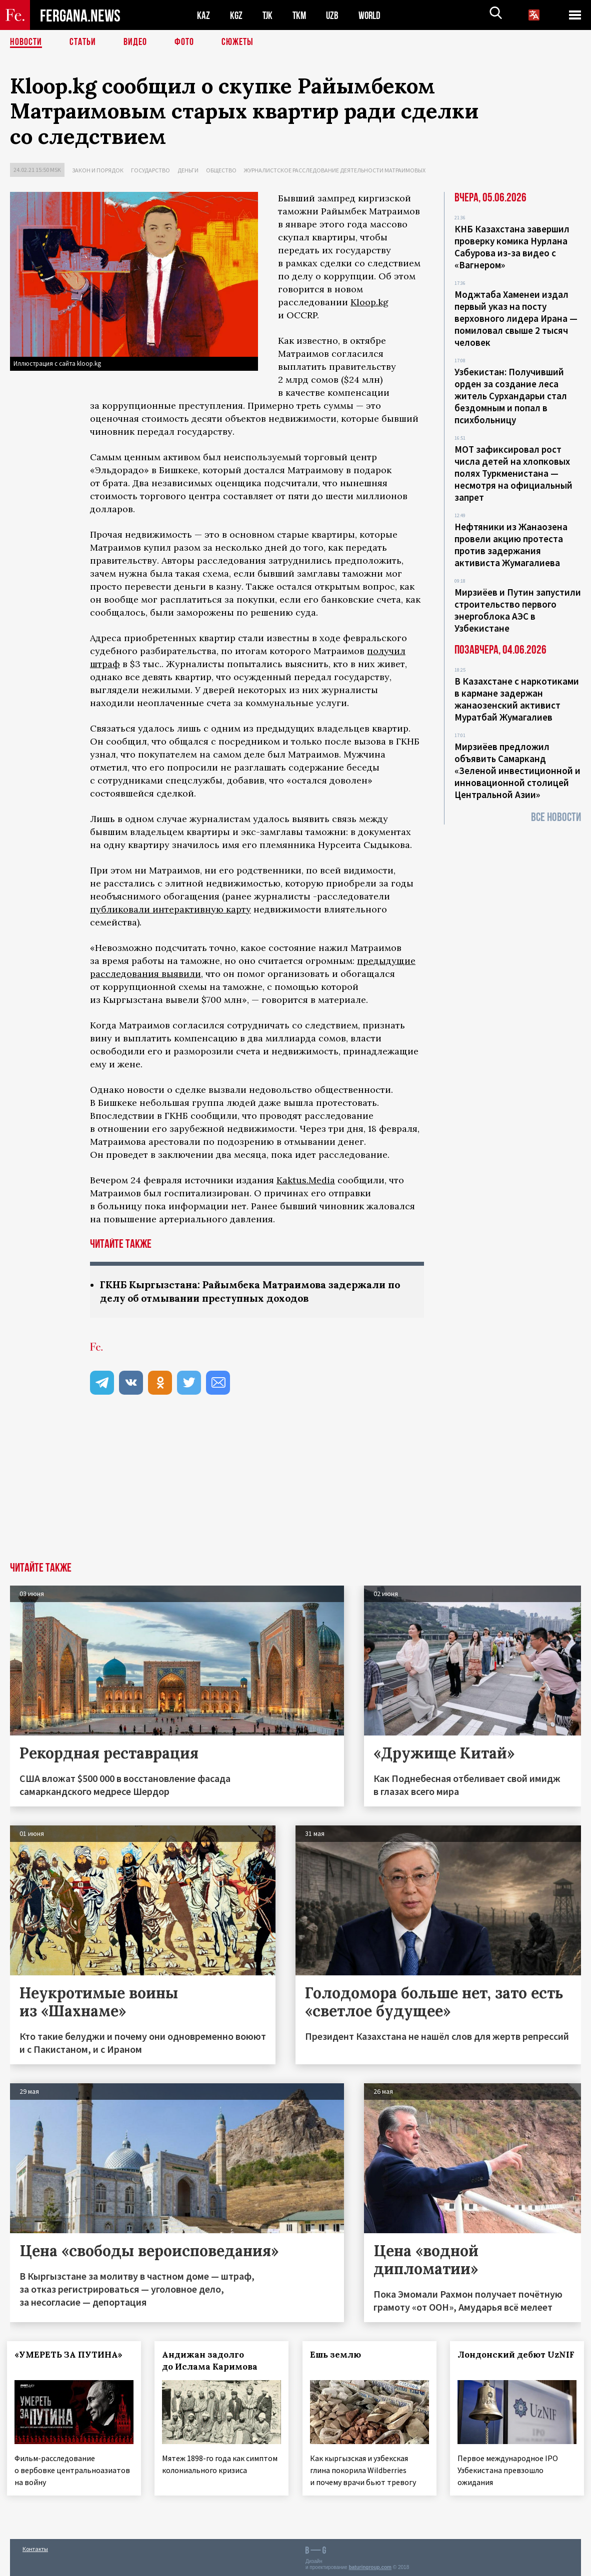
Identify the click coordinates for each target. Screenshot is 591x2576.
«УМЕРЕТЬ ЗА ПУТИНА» (72, 2354)
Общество (221, 170)
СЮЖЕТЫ (238, 42)
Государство (150, 170)
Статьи (83, 42)
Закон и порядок (98, 170)
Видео (135, 42)
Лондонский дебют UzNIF (505, 2360)
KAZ (203, 15)
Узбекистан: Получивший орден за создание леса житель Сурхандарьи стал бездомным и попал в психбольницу (510, 396)
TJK (268, 15)
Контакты (35, 2547)
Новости (26, 42)
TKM (301, 15)
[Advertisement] (295, 1487)
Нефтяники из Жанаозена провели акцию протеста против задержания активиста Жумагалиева (511, 545)
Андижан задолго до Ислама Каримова (213, 2360)
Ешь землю (338, 2354)
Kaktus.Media (305, 1180)
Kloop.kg (369, 302)
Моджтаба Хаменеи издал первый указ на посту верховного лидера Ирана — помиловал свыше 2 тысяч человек (516, 318)
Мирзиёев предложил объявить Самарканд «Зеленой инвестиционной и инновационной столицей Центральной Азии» (517, 771)
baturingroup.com (370, 2565)
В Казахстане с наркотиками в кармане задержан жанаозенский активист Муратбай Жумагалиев (516, 699)
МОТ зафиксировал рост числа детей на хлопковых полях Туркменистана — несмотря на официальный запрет (513, 473)
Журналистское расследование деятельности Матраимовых (335, 170)
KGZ (236, 15)
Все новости (556, 817)
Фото (184, 42)
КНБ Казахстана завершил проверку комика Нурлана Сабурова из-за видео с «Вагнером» (512, 247)
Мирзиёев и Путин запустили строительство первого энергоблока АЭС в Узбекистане (517, 610)
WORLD (373, 15)
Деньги (188, 170)
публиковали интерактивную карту (170, 909)
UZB (335, 15)
